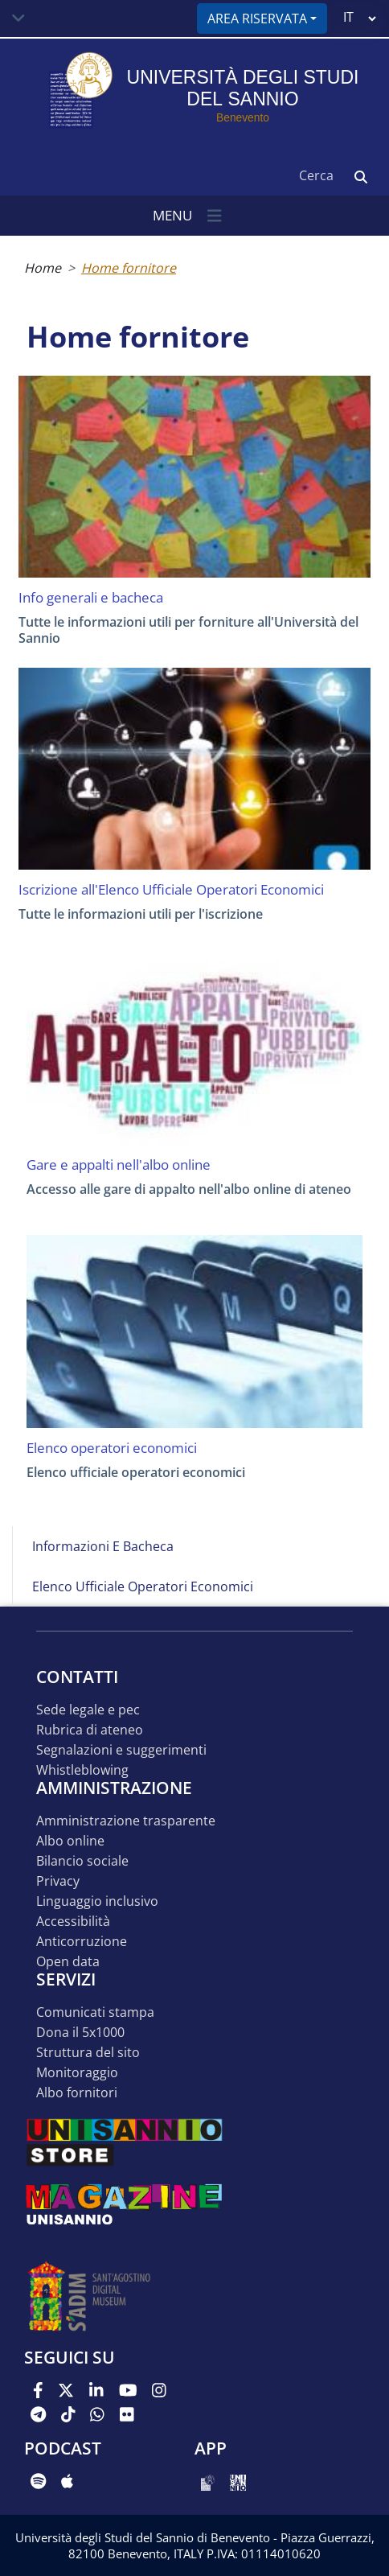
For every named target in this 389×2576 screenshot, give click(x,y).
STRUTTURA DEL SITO (88, 2052)
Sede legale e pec (88, 1710)
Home (42, 268)
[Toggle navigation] (18, 18)
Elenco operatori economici (112, 1448)
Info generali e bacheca (90, 598)
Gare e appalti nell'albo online (119, 1165)
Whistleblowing (82, 1770)
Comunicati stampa (95, 2012)
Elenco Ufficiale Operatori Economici (142, 1586)
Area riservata (257, 18)
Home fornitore (128, 268)
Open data (68, 1961)
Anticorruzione (81, 1941)
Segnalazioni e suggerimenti (121, 1750)
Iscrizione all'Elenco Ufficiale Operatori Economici (171, 890)
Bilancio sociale (82, 1861)
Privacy (58, 1881)
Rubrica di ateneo (89, 1730)
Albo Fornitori (76, 2092)
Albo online (70, 1841)
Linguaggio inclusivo (97, 1901)
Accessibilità (73, 1921)
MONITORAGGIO (77, 2072)
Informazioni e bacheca (103, 1546)
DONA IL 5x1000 (80, 2032)
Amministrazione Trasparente (125, 1821)
